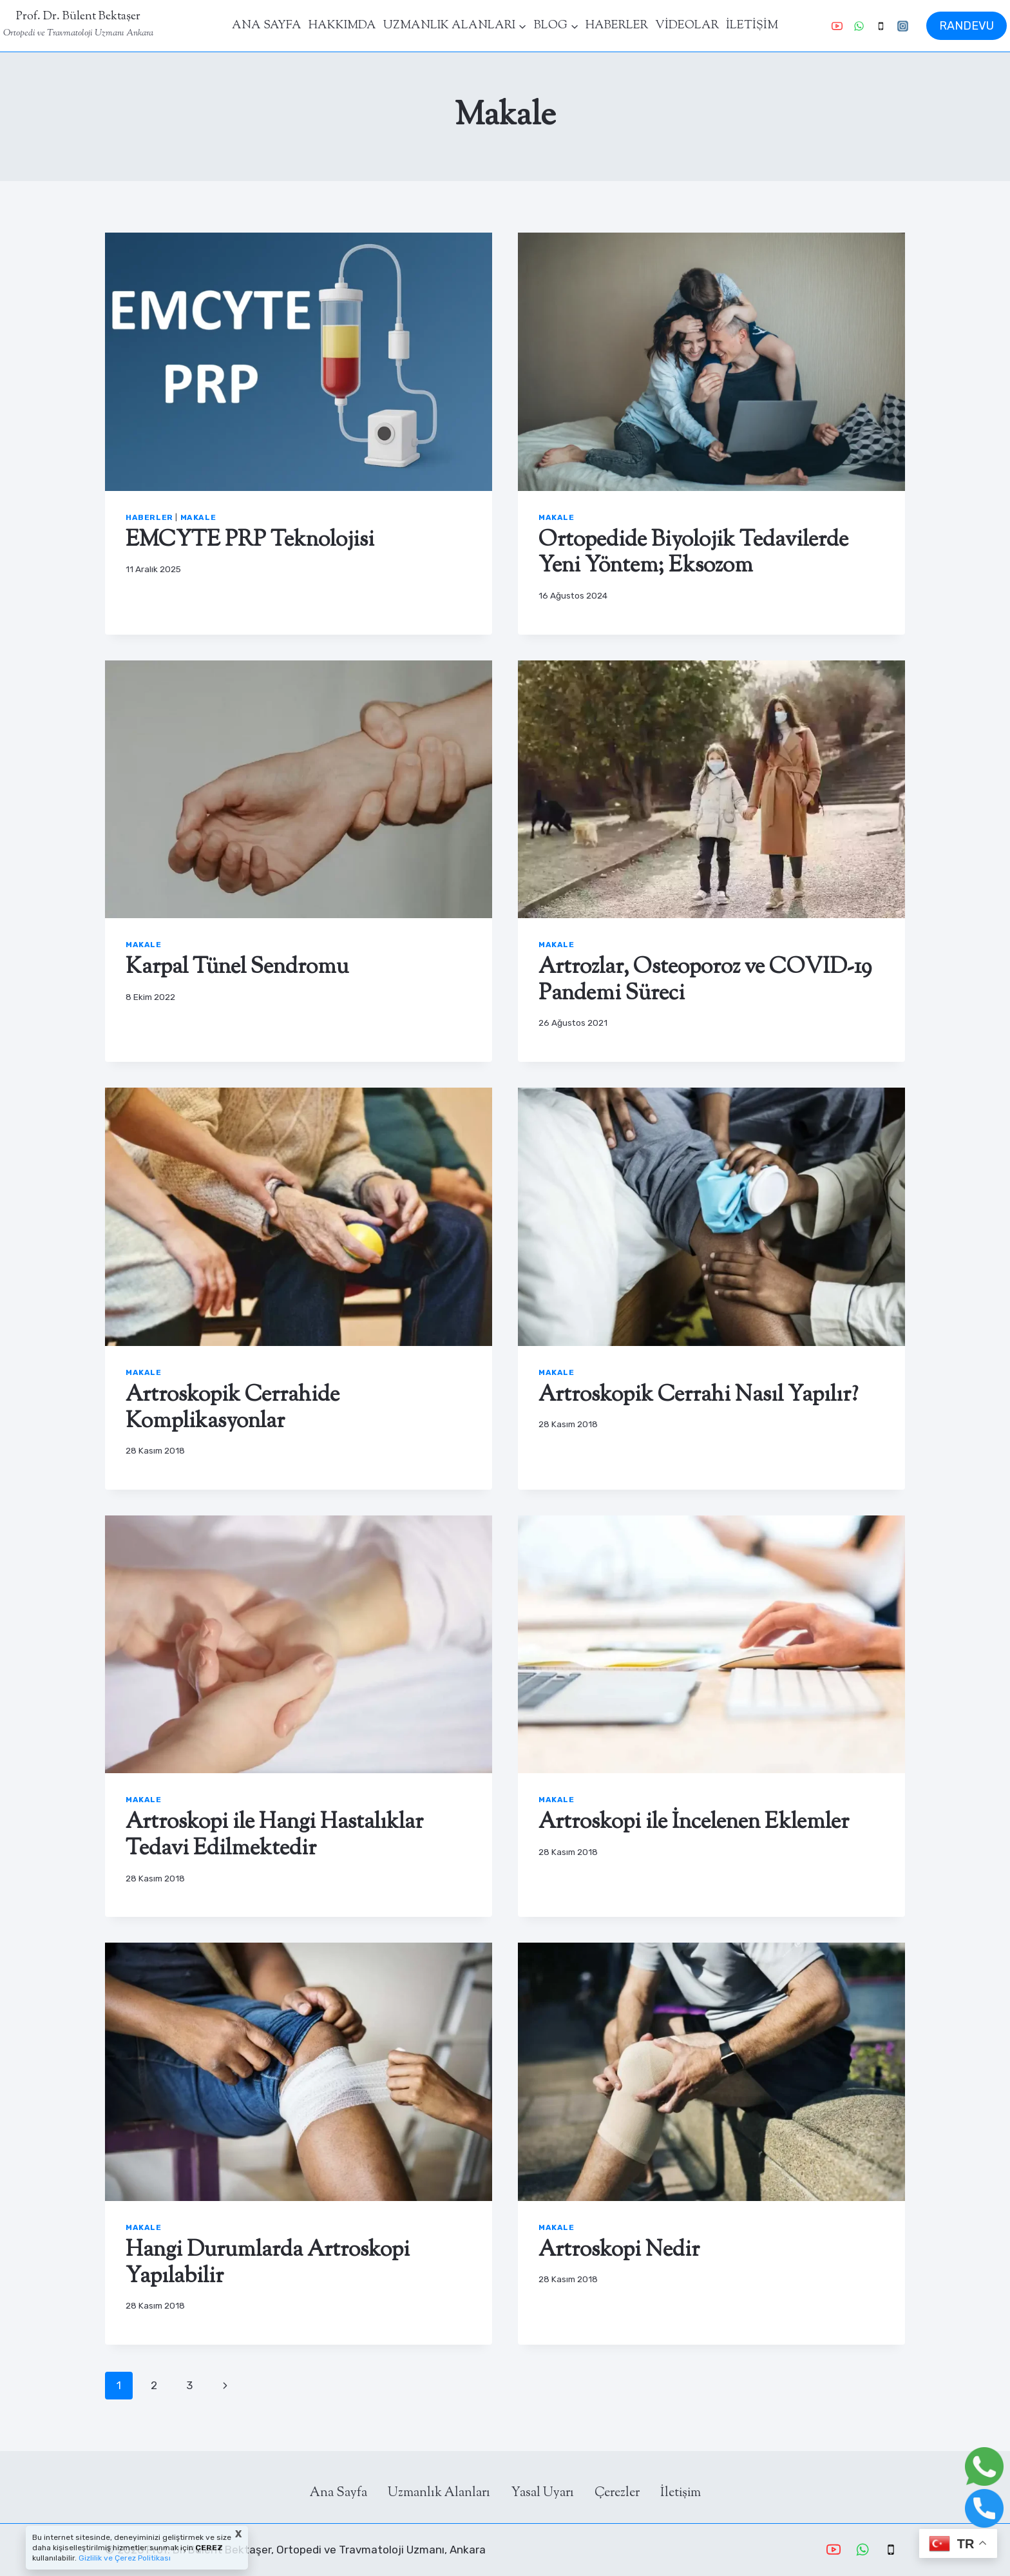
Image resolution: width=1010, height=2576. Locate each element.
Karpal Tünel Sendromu (237, 967)
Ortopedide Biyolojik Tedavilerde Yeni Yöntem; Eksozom (693, 553)
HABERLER (617, 25)
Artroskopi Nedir (619, 2250)
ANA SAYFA (266, 25)
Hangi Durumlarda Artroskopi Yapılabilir (268, 2263)
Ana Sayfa (338, 2493)
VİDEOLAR (687, 25)
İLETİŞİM (752, 25)
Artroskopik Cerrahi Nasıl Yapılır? (698, 1395)
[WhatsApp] (859, 26)
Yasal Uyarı (542, 2493)
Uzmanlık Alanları (439, 2493)
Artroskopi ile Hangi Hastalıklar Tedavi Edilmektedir (274, 1836)
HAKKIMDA (342, 25)
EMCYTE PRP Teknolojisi (250, 540)
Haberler (149, 517)
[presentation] (298, 362)
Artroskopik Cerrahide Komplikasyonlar (232, 1408)
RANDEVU (966, 26)
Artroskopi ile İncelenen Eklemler (693, 1822)
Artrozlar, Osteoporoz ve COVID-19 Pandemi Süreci (705, 981)
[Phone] (880, 26)
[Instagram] (902, 26)
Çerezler (617, 2493)
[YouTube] (837, 26)
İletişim (680, 2493)
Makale (198, 517)
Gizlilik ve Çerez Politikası (124, 2557)
